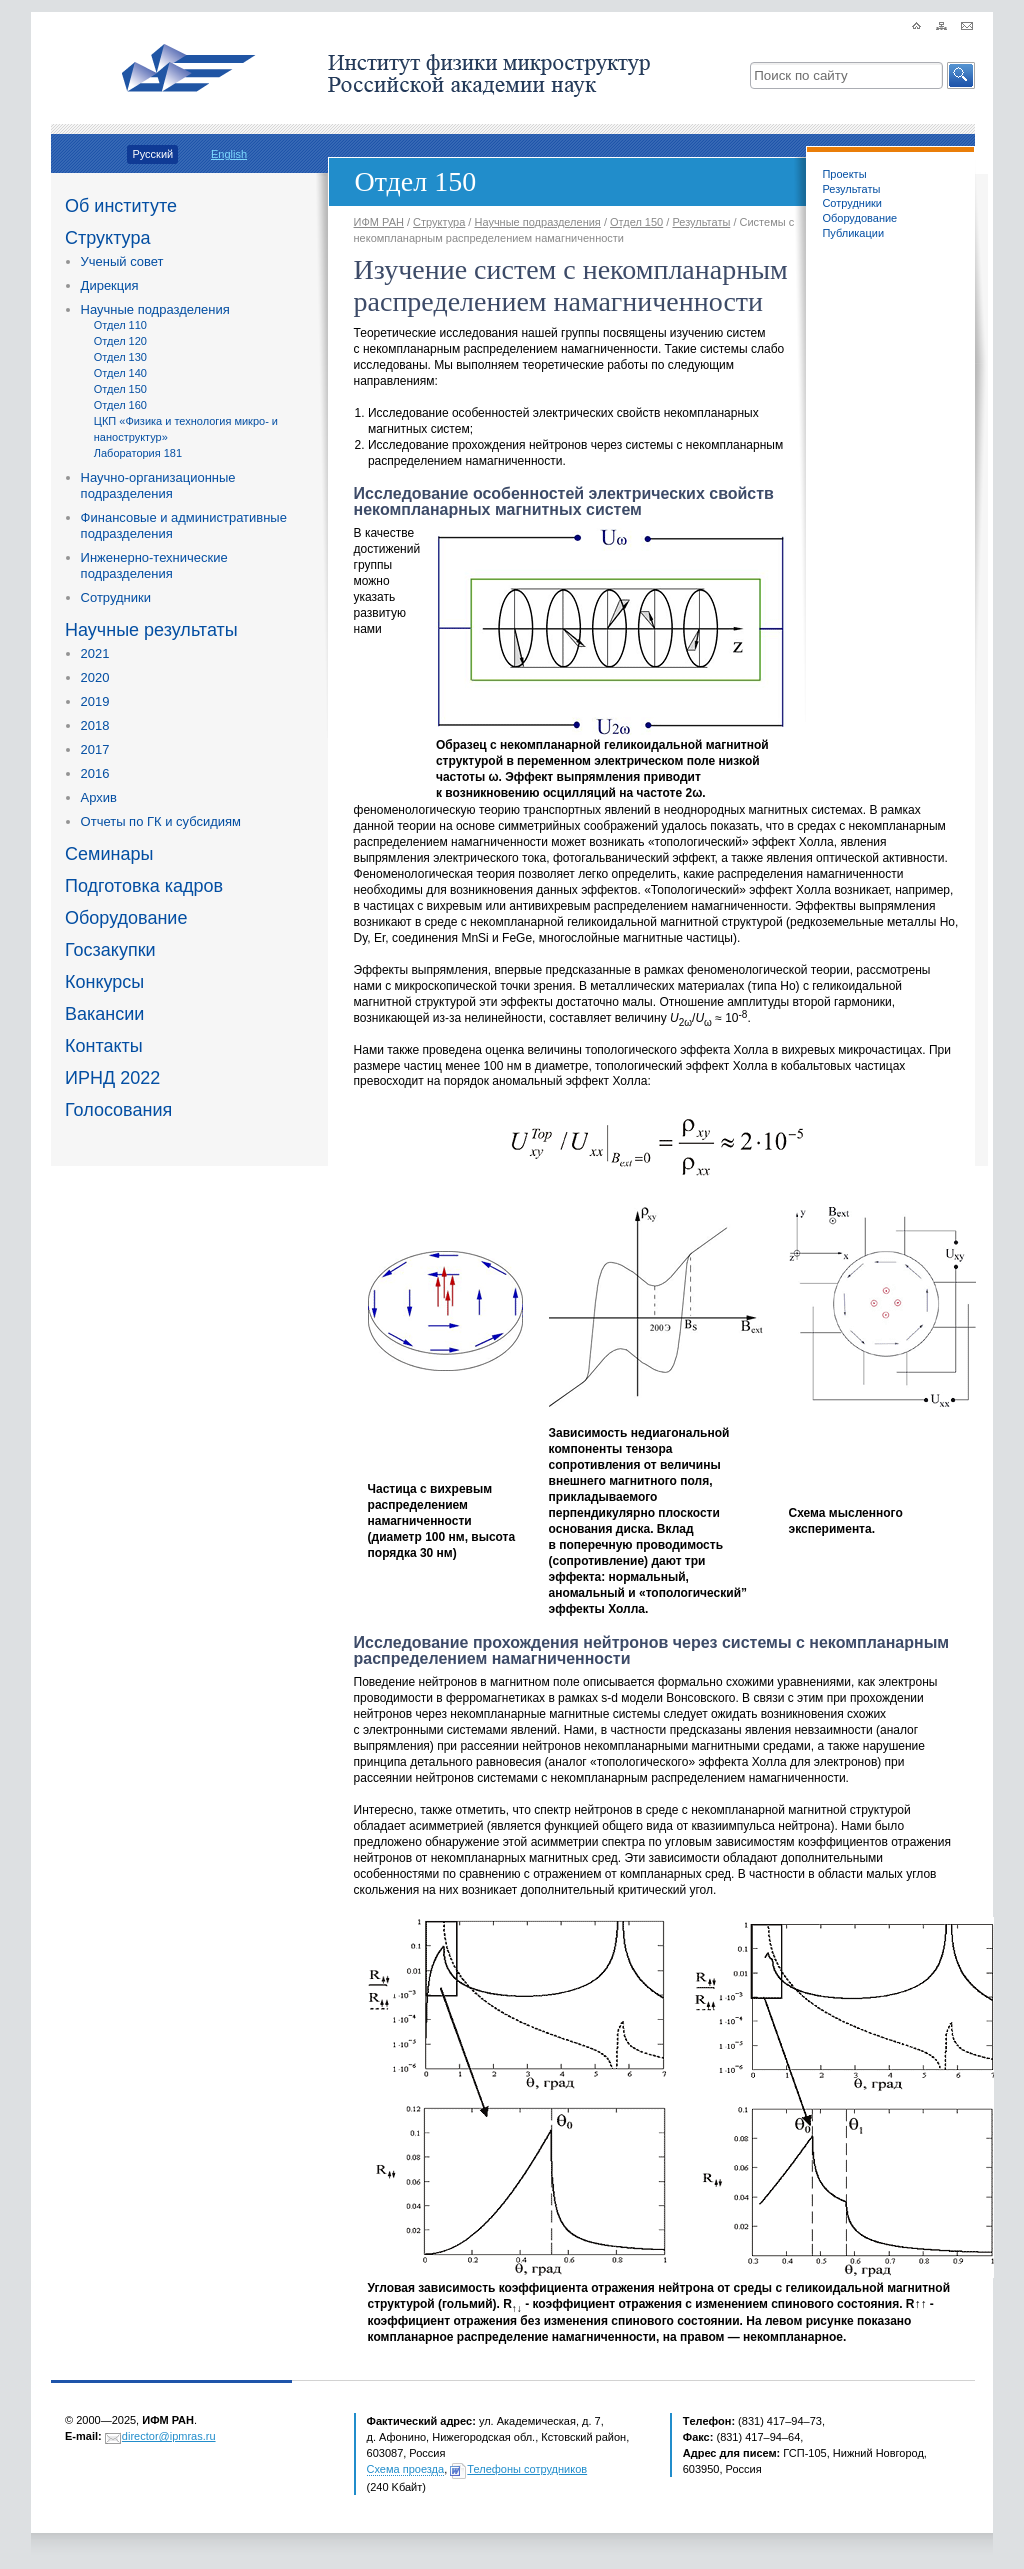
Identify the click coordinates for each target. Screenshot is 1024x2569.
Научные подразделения (155, 309)
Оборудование (126, 918)
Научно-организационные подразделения (158, 485)
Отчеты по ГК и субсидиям (161, 821)
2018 (95, 725)
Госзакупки (110, 950)
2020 (95, 677)
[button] (961, 75)
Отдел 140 (120, 373)
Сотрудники (116, 597)
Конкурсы (104, 982)
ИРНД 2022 (112, 1078)
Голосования (118, 1110)
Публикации (853, 233)
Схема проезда (406, 2469)
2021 (95, 653)
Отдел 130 (120, 357)
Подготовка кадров (144, 886)
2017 (95, 749)
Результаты (851, 189)
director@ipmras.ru (169, 2436)
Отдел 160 (120, 405)
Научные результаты (151, 630)
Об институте (121, 206)
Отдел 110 (120, 325)
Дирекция (110, 285)
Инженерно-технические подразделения (154, 565)
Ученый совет (122, 261)
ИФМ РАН (379, 222)
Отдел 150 (120, 389)
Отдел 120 (120, 341)
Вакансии (104, 1014)
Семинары (109, 854)
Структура (107, 238)
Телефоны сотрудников (527, 2469)
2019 (95, 701)
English (229, 154)
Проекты (844, 174)
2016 (95, 773)
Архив (99, 797)
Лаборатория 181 (138, 453)
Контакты (104, 1046)
